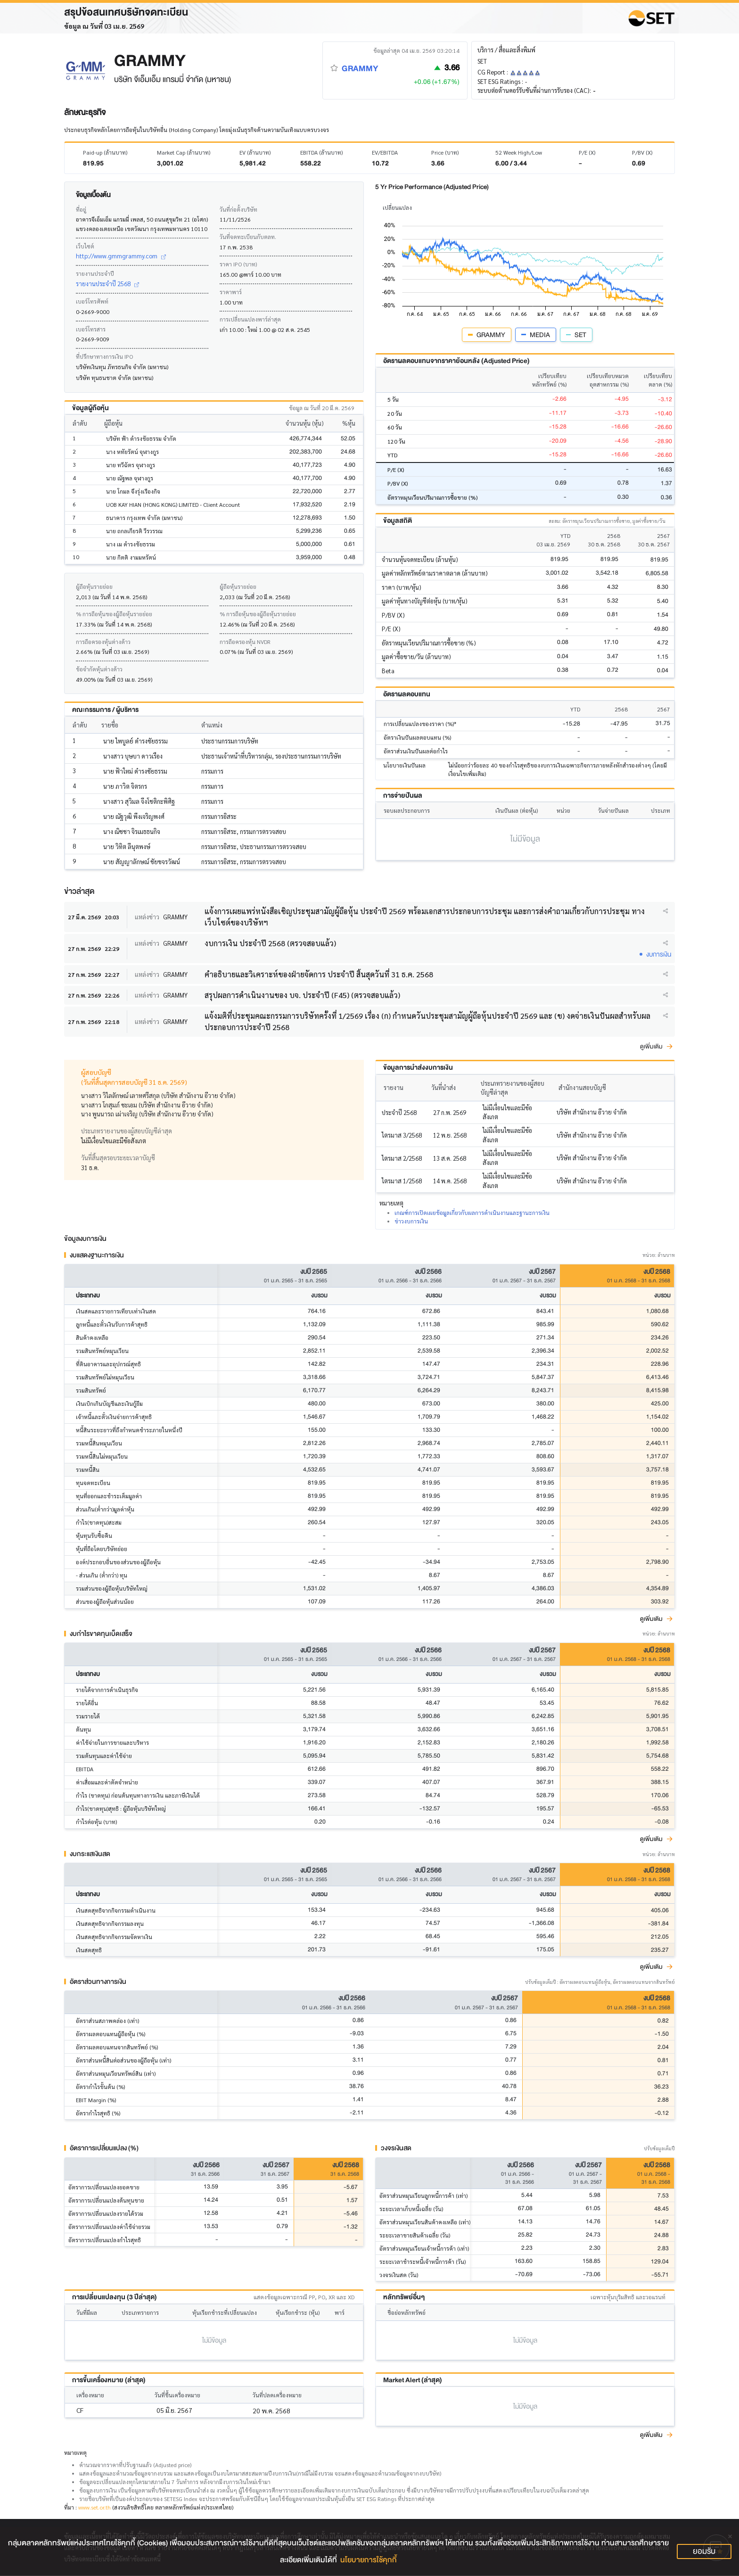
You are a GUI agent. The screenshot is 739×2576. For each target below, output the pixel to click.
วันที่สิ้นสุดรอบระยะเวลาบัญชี (118, 1158)
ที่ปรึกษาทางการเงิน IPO (104, 356)
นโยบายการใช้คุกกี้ (368, 2560)
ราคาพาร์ (231, 292)
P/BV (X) (642, 152)
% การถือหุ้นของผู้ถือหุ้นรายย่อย (114, 614)
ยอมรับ (704, 2551)
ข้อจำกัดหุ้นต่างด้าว (99, 669)
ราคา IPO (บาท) (238, 264)
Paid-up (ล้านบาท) (105, 152)
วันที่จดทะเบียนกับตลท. (248, 236)
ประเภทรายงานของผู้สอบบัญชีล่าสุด (126, 1131)
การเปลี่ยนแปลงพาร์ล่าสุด (250, 319)
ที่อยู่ (81, 209)
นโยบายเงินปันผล (404, 765)
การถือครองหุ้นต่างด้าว (103, 641)
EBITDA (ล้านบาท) (321, 152)
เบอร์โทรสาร (91, 329)
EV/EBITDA (385, 152)
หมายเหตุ (75, 2453)
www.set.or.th (94, 2507)
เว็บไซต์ (85, 246)
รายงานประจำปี (95, 273)
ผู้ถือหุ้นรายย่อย (94, 586)
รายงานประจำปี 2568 (107, 284)
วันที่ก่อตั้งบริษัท (238, 209)
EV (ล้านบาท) (255, 152)
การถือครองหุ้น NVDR (245, 641)
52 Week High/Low (518, 152)
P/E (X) (587, 152)
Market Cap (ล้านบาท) (183, 152)
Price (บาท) (445, 152)
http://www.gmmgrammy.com (121, 256)
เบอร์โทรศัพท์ (92, 301)
